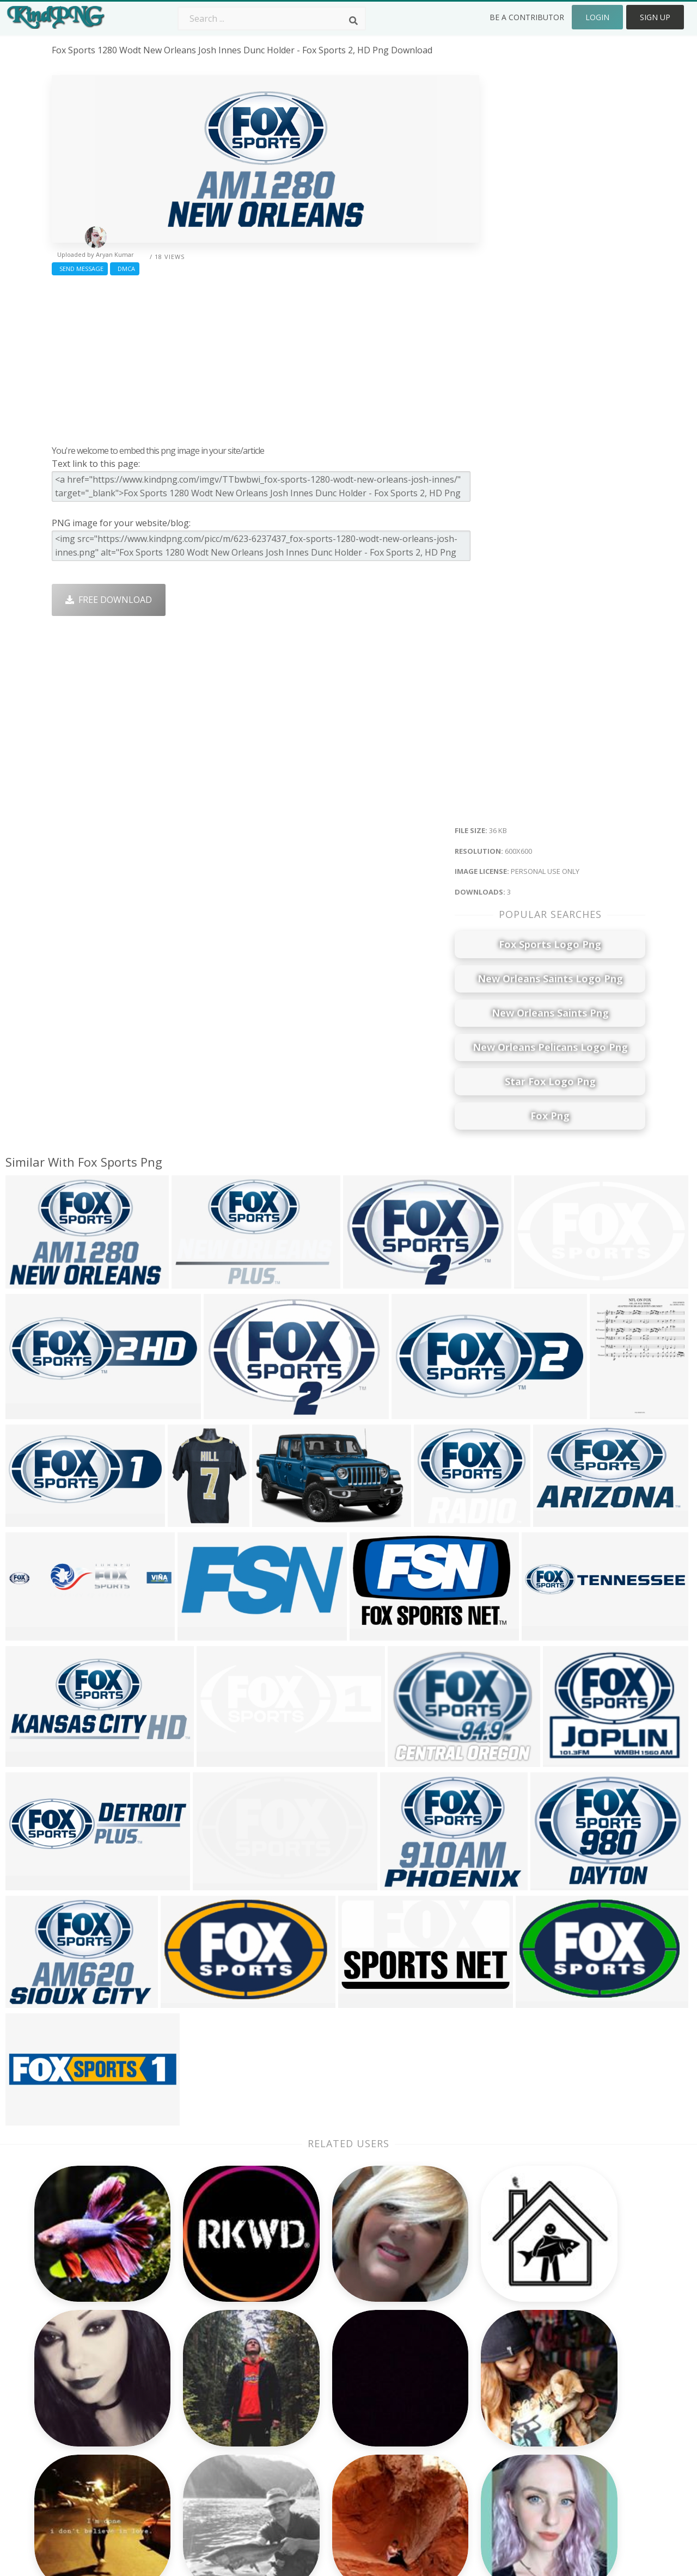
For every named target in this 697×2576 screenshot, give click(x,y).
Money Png (431, 2364)
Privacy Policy (554, 2427)
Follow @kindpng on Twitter (584, 2490)
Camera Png (314, 2380)
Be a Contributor (527, 17)
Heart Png (191, 2474)
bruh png (71, 2443)
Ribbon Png (194, 2427)
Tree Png (308, 2396)
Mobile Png (193, 2458)
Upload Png (550, 2443)
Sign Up (655, 17)
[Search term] (272, 18)
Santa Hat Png (199, 2396)
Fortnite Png (314, 2474)
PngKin (185, 2443)
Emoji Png (428, 2427)
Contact (542, 2380)
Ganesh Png (432, 2458)
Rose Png (189, 2412)
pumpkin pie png (86, 2412)
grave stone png (86, 2380)
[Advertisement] (265, 357)
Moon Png (310, 2427)
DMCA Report (555, 2412)
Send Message (79, 268)
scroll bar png (80, 2427)
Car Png (424, 2380)
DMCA (124, 268)
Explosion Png (318, 2458)
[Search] (353, 20)
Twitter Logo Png (206, 2380)
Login (597, 17)
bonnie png (76, 2458)
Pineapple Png (437, 2412)
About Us (546, 2364)
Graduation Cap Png (330, 2443)
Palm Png (308, 2364)
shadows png (79, 2364)
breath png (75, 2396)
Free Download (108, 600)
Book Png (428, 2443)
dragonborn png (87, 2474)
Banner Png (432, 2474)
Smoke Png (312, 2412)
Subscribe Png (199, 2364)
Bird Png (425, 2396)
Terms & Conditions (567, 2396)
